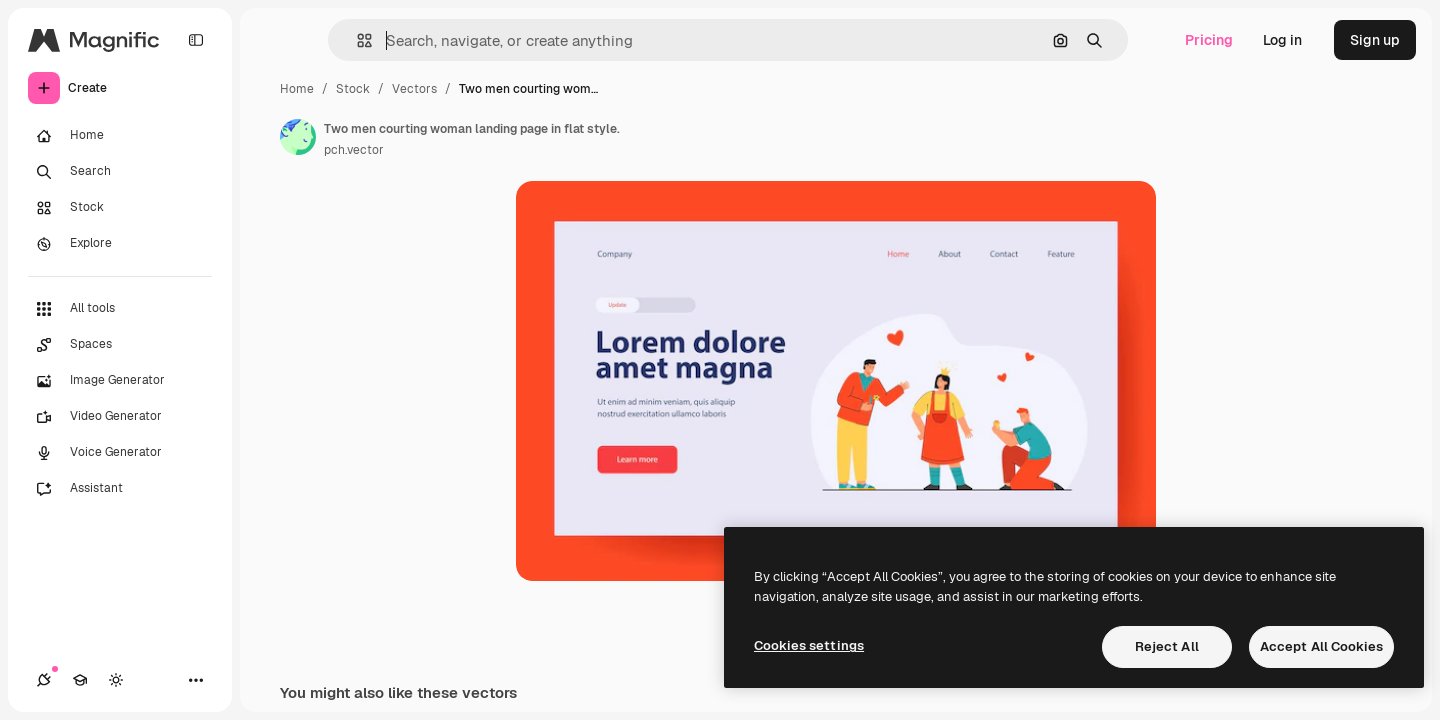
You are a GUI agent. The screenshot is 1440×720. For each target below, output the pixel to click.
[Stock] (120, 208)
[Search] (120, 172)
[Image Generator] (120, 381)
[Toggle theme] (116, 680)
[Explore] (120, 244)
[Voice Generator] (120, 453)
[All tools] (120, 309)
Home (297, 89)
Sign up (1375, 40)
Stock (353, 89)
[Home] (120, 136)
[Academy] (80, 680)
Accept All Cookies (1321, 646)
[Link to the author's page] (298, 137)
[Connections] (44, 680)
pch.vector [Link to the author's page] (354, 150)
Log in (1282, 40)
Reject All (1167, 646)
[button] (356, 40)
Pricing (1209, 40)
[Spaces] (120, 345)
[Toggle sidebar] (196, 40)
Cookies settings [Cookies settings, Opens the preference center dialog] (809, 645)
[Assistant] (120, 489)
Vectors (414, 89)
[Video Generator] (120, 417)
